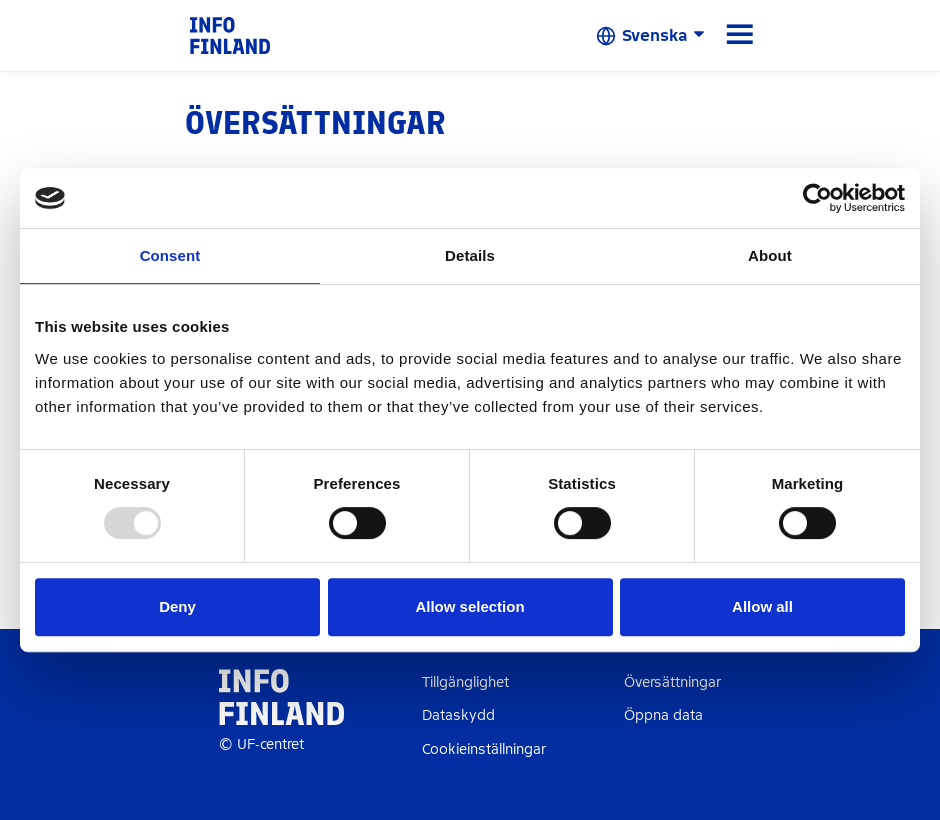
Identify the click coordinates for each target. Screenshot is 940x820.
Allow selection (469, 606)
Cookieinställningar (484, 749)
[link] (230, 34)
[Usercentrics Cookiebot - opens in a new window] (817, 198)
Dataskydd (458, 715)
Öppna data (663, 715)
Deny (177, 606)
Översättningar (672, 682)
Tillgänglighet (465, 682)
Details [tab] (470, 255)
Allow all (762, 606)
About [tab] (770, 255)
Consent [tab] (170, 255)
